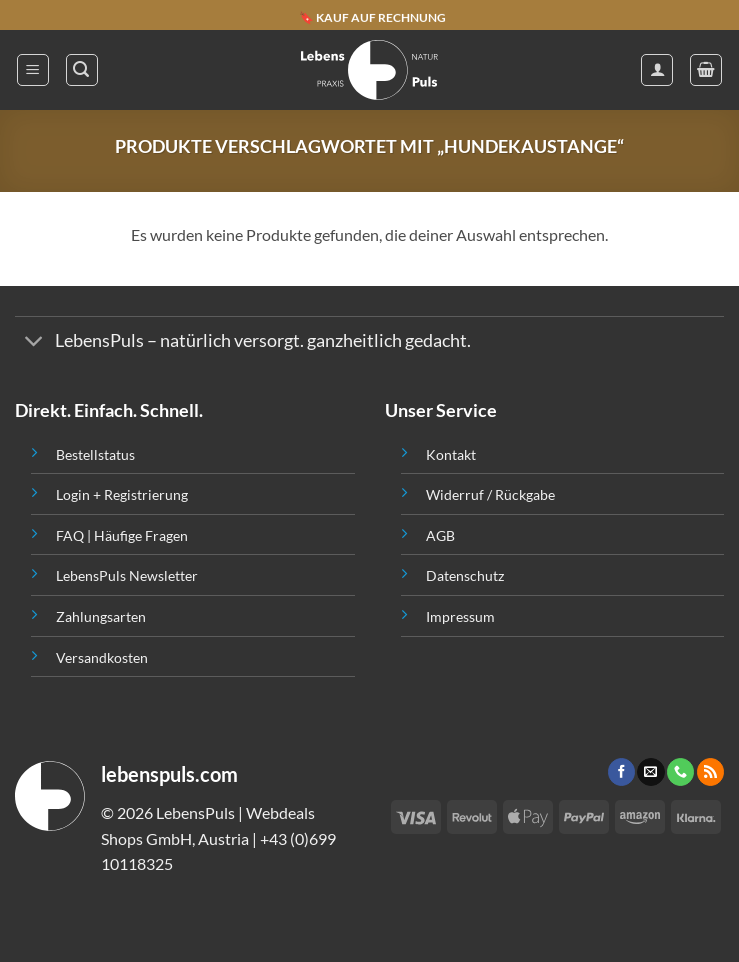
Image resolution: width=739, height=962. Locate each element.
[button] (33, 70)
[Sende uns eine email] (650, 772)
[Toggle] (34, 343)
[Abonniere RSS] (710, 772)
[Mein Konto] (657, 70)
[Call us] (680, 772)
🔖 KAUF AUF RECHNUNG (372, 16)
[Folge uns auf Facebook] (621, 772)
